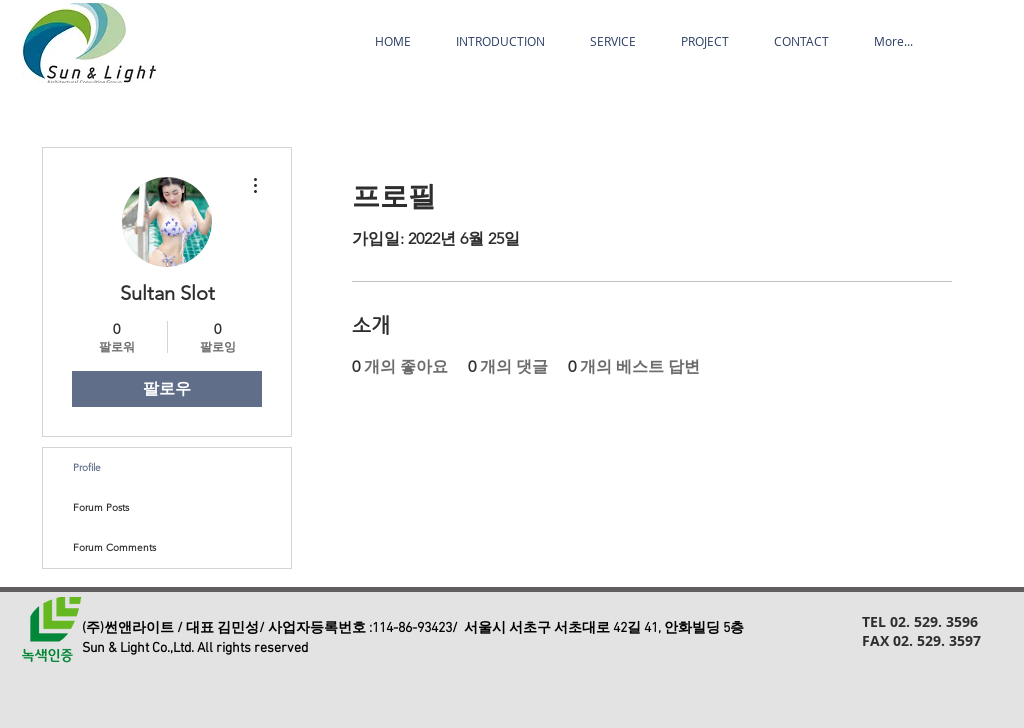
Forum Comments (114, 547)
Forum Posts (101, 507)
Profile (87, 467)
